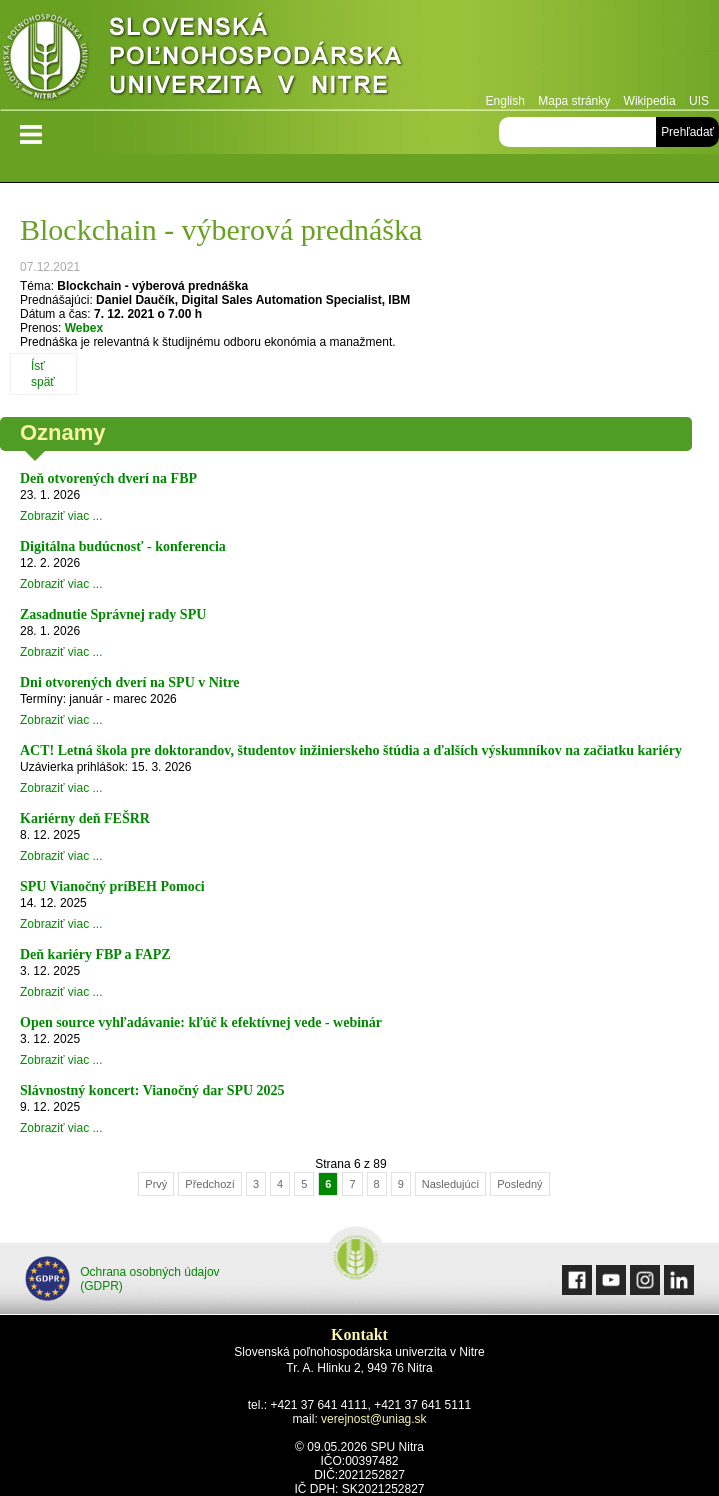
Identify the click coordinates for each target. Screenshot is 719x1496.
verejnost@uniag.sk (374, 1419)
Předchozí (210, 1184)
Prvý (156, 1184)
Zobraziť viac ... (61, 516)
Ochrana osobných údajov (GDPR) (122, 1278)
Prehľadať (687, 132)
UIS (699, 101)
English (505, 101)
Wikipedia (650, 101)
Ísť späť (43, 374)
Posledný (519, 1184)
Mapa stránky (574, 101)
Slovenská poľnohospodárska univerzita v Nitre (245, 54)
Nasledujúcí (450, 1184)
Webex (84, 328)
